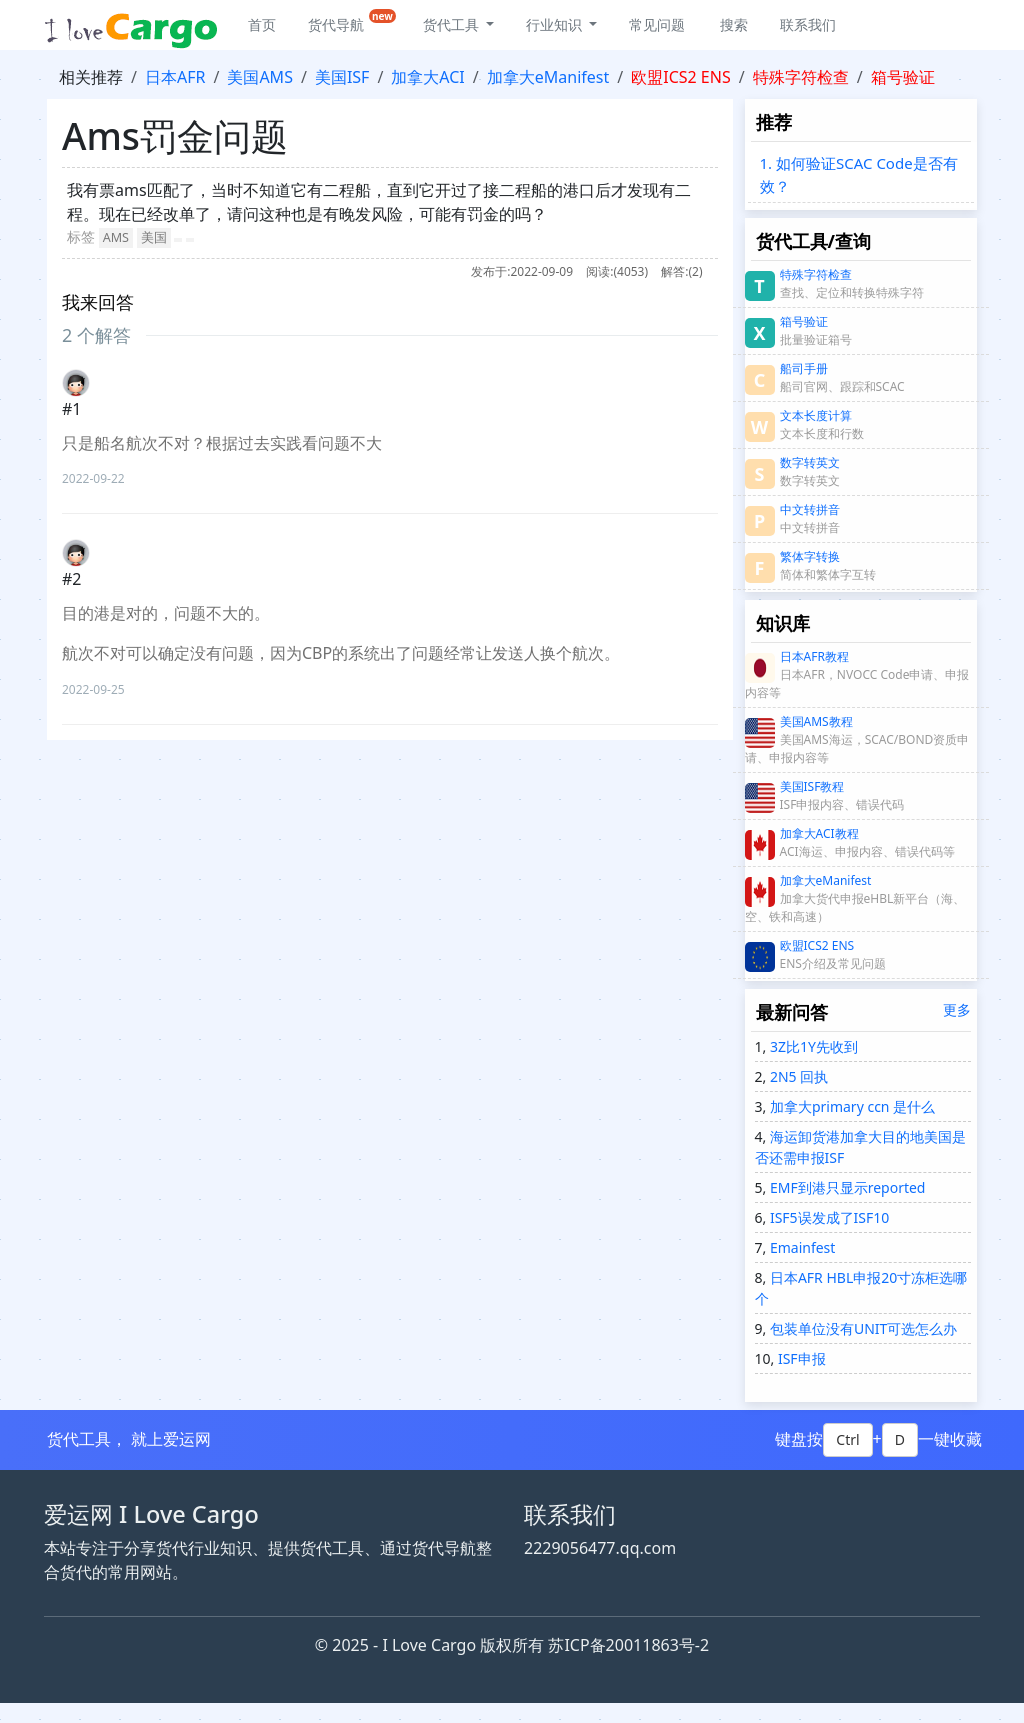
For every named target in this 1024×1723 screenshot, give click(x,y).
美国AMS (260, 77)
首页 (262, 24)
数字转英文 (810, 462)
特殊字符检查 (801, 77)
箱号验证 (903, 77)
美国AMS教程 (816, 721)
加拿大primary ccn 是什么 (850, 1106)
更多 (957, 1009)
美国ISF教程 (812, 786)
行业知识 (556, 24)
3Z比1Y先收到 (812, 1046)
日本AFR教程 (814, 656)
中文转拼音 (810, 509)
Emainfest (800, 1247)
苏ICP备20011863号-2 (628, 1645)
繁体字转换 (810, 556)
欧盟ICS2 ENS (680, 77)
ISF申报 (799, 1358)
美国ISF (342, 77)
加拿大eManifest (548, 77)
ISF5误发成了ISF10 (827, 1217)
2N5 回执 (797, 1076)
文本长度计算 (816, 415)
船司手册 (804, 368)
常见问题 (657, 24)
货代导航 (352, 21)
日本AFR (175, 77)
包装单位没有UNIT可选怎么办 (861, 1328)
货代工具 (453, 24)
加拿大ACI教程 (819, 833)
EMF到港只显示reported (845, 1187)
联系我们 (808, 24)
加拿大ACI (427, 77)
